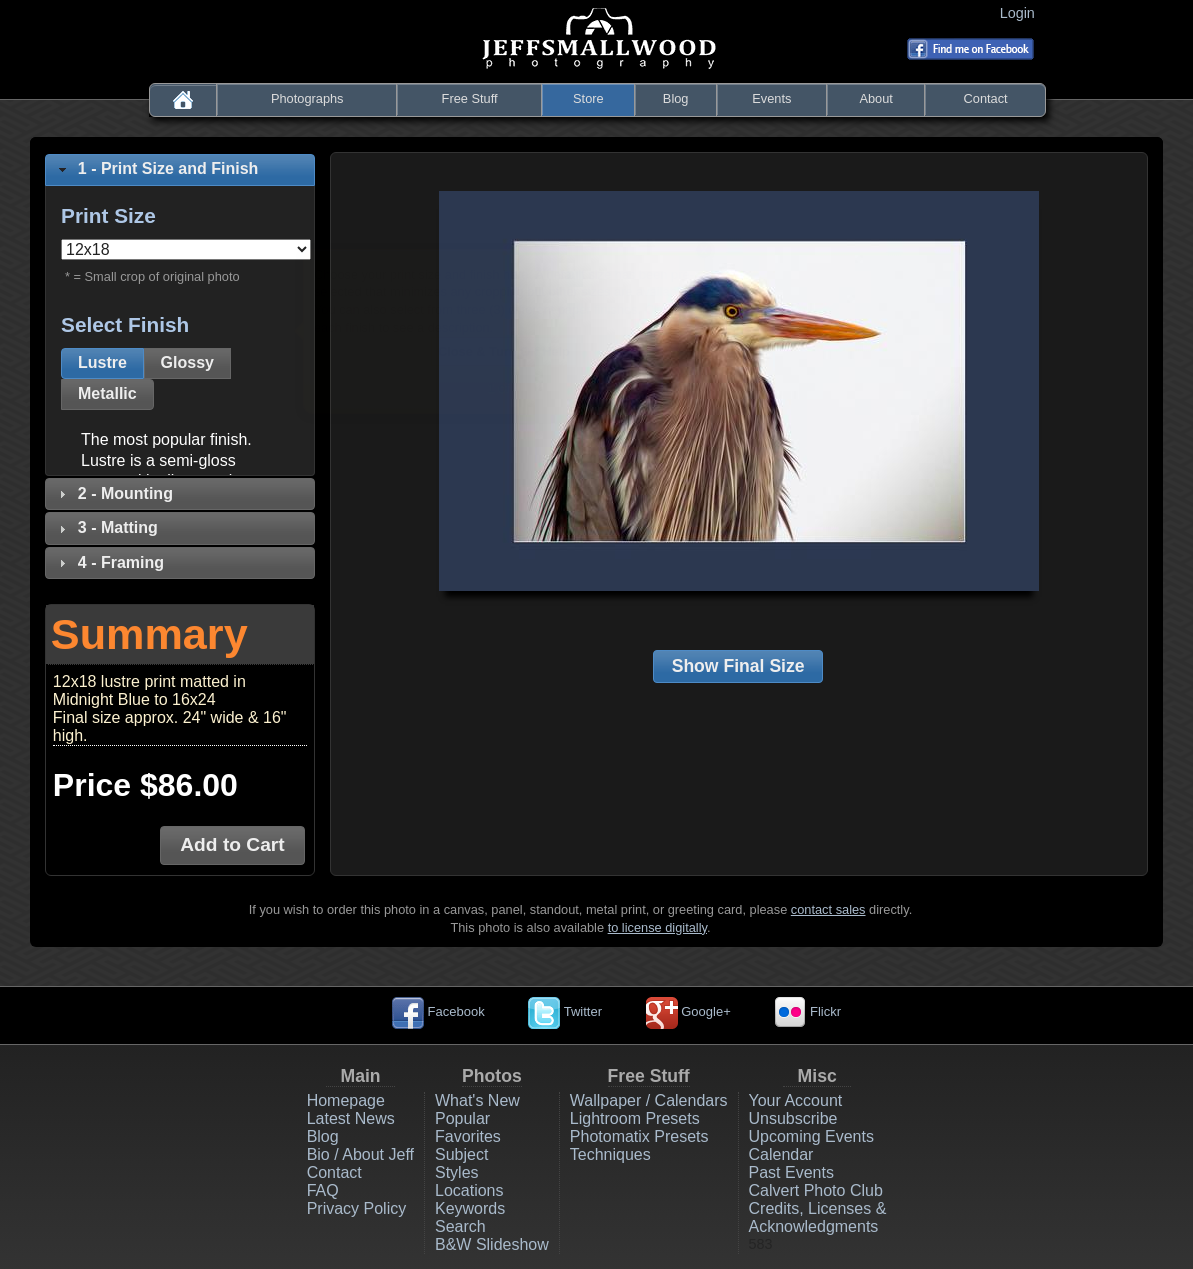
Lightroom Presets (635, 1118)
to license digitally (657, 927)
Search (460, 1226)
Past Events (791, 1172)
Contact (986, 98)
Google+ (688, 1011)
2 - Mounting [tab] (113, 493)
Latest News (351, 1118)
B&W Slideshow (492, 1244)
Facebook (438, 1011)
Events (771, 98)
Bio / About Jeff (360, 1154)
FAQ (323, 1190)
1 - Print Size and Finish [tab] (156, 168)
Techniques (610, 1154)
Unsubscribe (793, 1118)
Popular (462, 1118)
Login (1021, 13)
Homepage (346, 1100)
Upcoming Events (811, 1136)
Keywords (470, 1208)
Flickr (807, 1011)
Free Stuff (470, 98)
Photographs (307, 98)
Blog (676, 98)
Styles (457, 1172)
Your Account (796, 1100)
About (875, 98)
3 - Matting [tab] (106, 527)
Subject (461, 1154)
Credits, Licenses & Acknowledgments (818, 1217)
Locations (469, 1190)
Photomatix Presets (639, 1136)
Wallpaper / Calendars (649, 1100)
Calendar (781, 1154)
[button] (102, 363)
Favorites (468, 1136)
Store (588, 98)
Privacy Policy (357, 1208)
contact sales (828, 909)
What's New (477, 1100)
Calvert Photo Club (816, 1190)
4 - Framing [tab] (109, 562)
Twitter (565, 1011)
